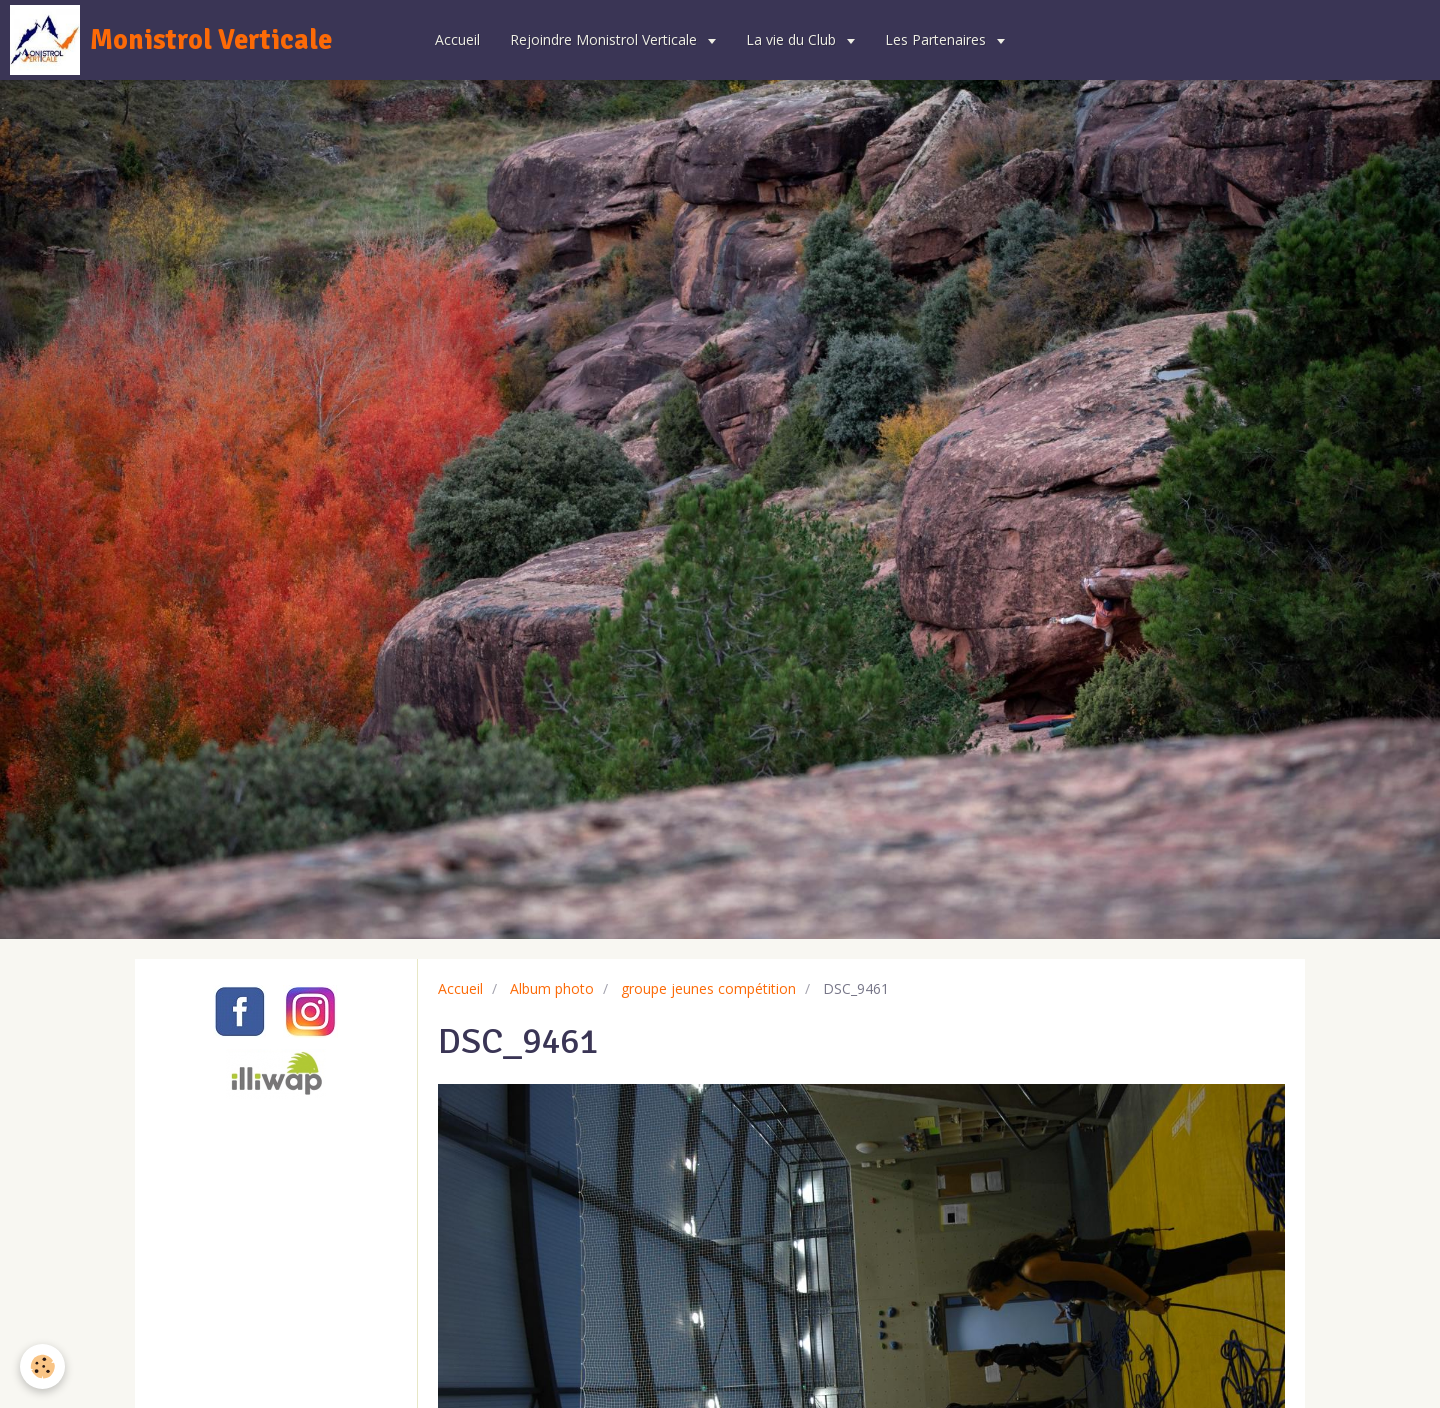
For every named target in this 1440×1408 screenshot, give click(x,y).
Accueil (457, 39)
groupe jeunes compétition (708, 988)
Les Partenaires (937, 39)
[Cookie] (42, 1366)
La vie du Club (793, 39)
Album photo (552, 988)
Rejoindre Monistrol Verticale (605, 39)
